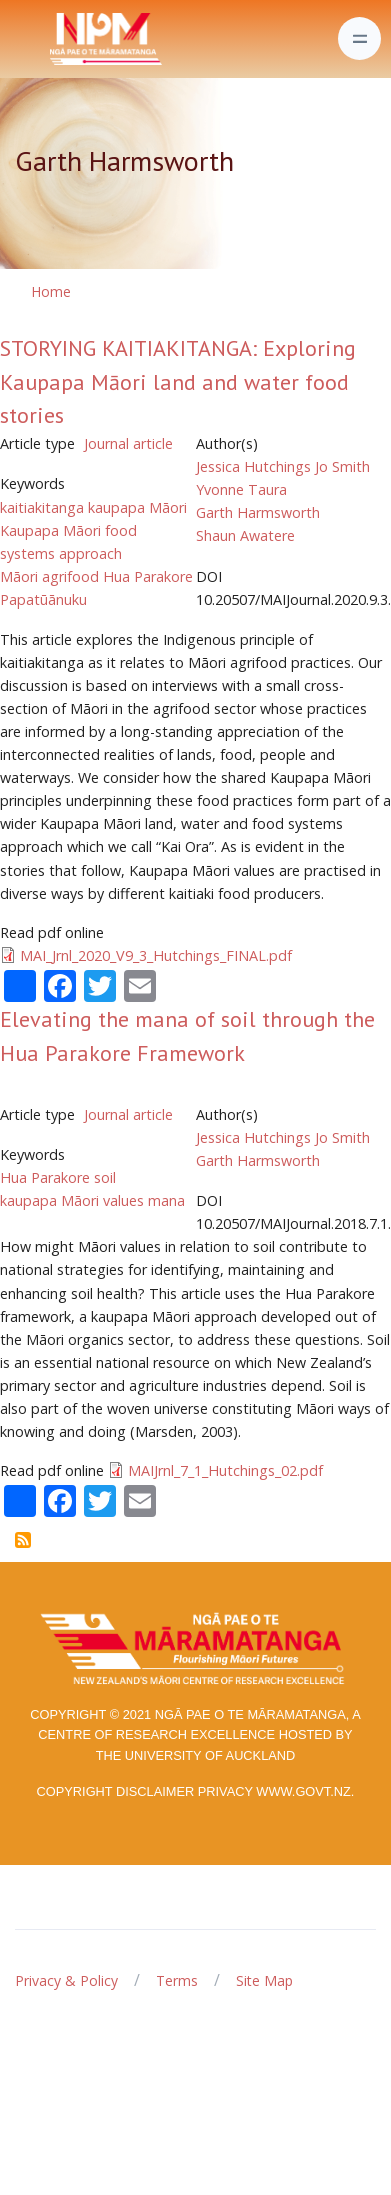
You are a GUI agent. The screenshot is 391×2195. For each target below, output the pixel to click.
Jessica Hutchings (253, 466)
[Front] (56, 39)
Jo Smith (342, 466)
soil (105, 1177)
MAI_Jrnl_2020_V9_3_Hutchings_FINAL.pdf (156, 955)
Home (51, 291)
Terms (177, 1980)
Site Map (264, 1980)
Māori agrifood (49, 576)
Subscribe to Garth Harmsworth (23, 1540)
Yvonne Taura (241, 489)
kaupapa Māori (137, 507)
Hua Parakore (148, 576)
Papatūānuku (43, 599)
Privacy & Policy (66, 1980)
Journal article (128, 443)
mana (166, 1200)
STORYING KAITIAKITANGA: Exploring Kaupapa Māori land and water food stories (178, 381)
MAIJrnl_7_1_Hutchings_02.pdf (225, 1470)
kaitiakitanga (42, 507)
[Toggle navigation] (359, 38)
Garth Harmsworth (258, 512)
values (123, 1200)
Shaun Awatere (245, 535)
